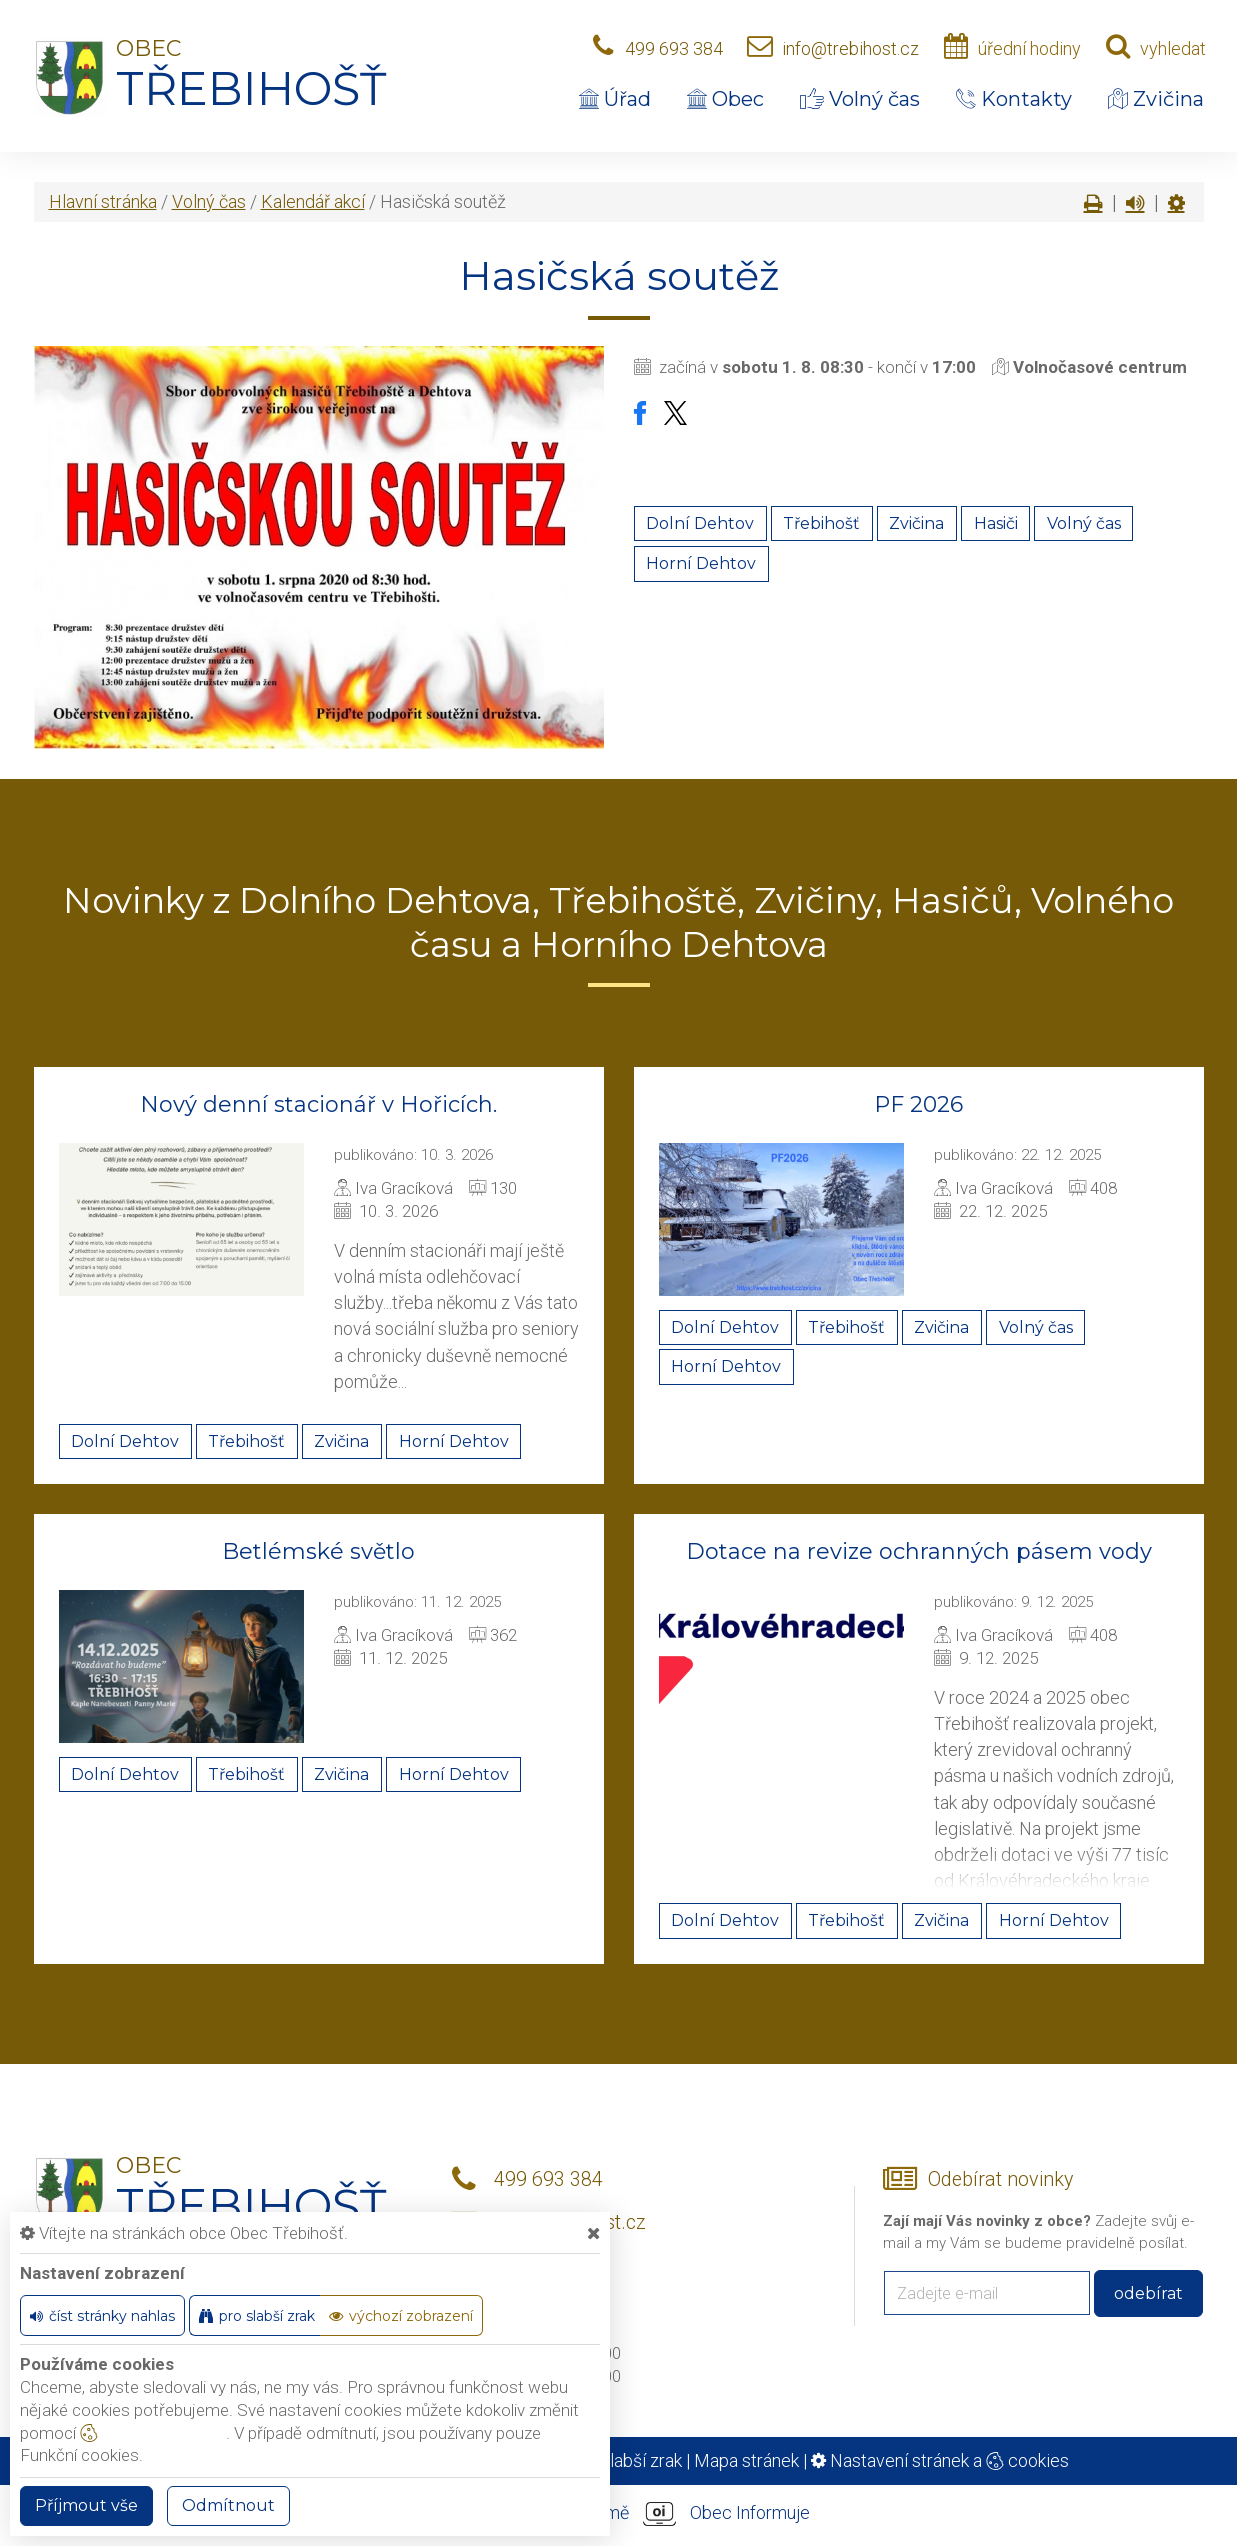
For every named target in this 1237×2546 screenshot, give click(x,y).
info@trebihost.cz (850, 48)
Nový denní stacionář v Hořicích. (318, 1104)
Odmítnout (228, 2505)
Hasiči (996, 523)
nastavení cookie (153, 2433)
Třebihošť (821, 523)
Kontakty (1014, 99)
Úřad (615, 99)
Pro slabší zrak (625, 2460)
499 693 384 (674, 48)
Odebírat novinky (1000, 2179)
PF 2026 (918, 1104)
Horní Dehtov (701, 563)
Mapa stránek (746, 2460)
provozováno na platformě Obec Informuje (619, 2514)
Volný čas (860, 99)
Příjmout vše (86, 2505)
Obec (725, 99)
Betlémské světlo (318, 1551)
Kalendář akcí (313, 201)
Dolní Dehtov (700, 523)
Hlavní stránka (103, 201)
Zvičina (1156, 99)
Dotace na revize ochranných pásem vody (919, 1551)
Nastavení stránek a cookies (940, 2460)
